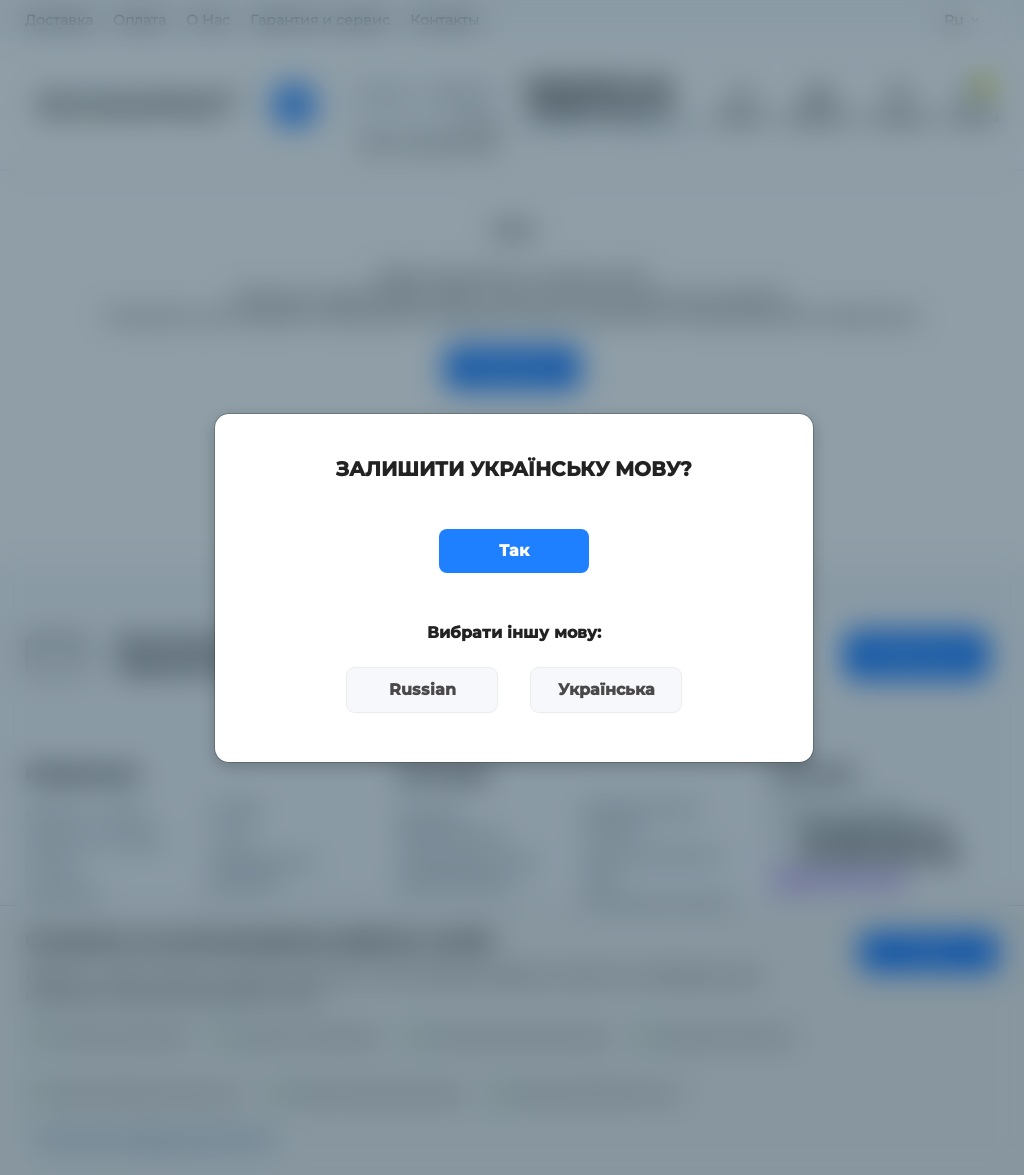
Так (514, 550)
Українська (606, 689)
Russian (422, 689)
